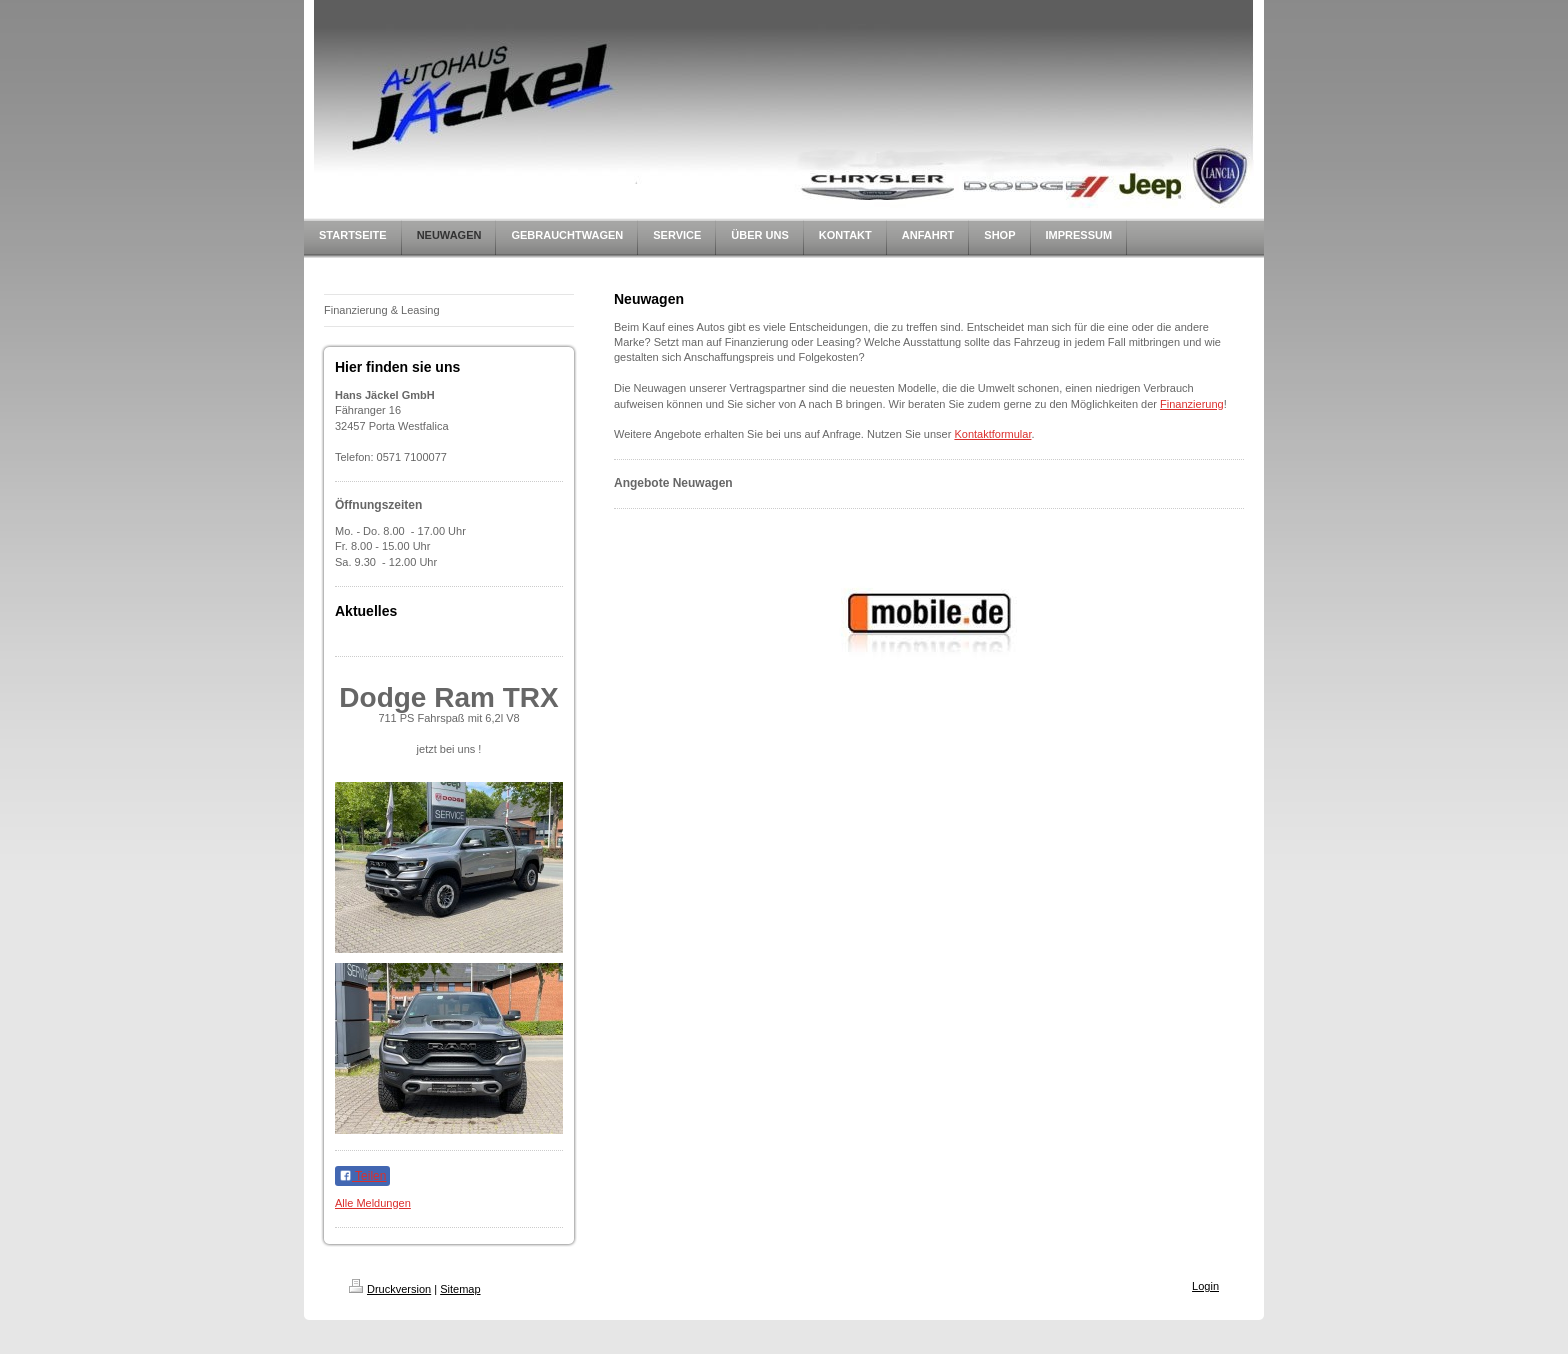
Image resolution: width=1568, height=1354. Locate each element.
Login (1205, 1286)
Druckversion (390, 1289)
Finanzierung (1192, 404)
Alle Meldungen (373, 1203)
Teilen (362, 1176)
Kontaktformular (992, 434)
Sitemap (460, 1289)
